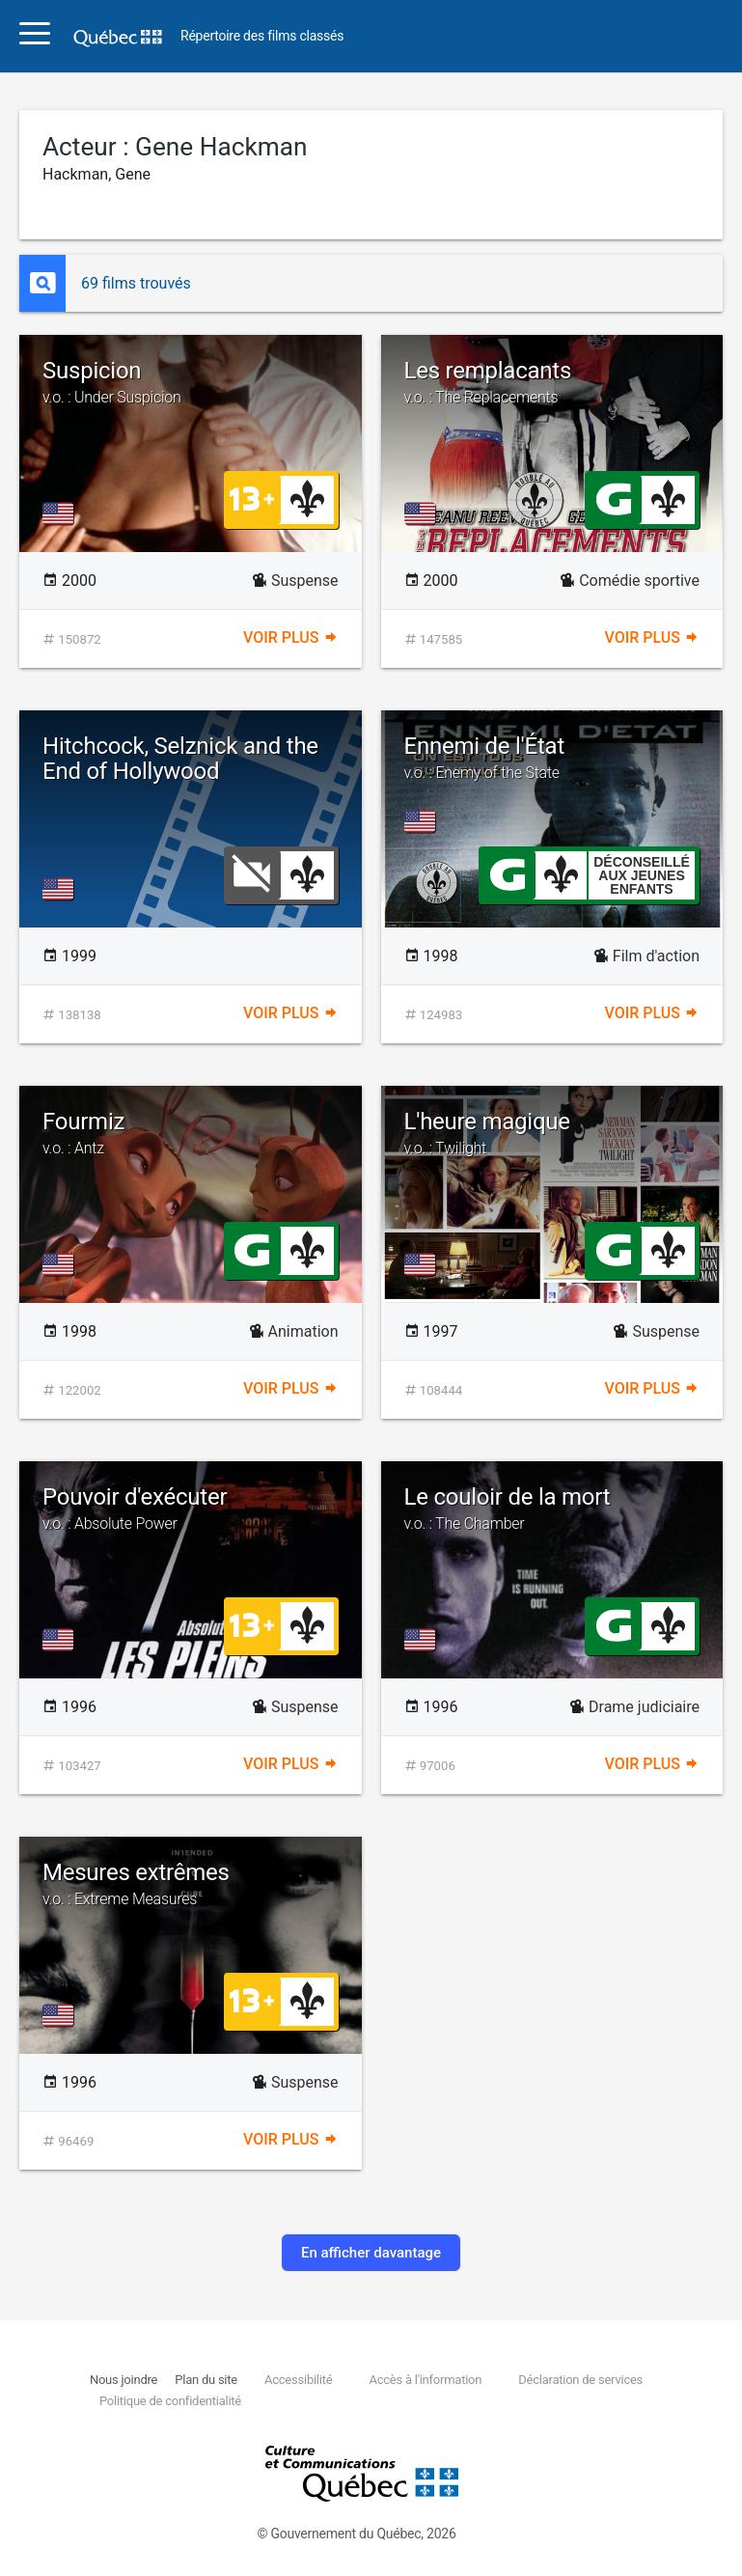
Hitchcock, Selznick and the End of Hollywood (180, 759)
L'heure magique (552, 1133)
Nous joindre (123, 2379)
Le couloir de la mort (552, 1508)
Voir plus (290, 637)
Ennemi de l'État (552, 758)
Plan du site (206, 2379)
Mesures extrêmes (190, 1884)
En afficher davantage (371, 2252)
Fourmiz (190, 1133)
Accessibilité (298, 2379)
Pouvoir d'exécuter (190, 1508)
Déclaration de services (580, 2379)
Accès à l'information (425, 2379)
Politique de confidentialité (170, 2401)
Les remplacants (552, 382)
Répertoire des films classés (262, 36)
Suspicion (190, 382)
